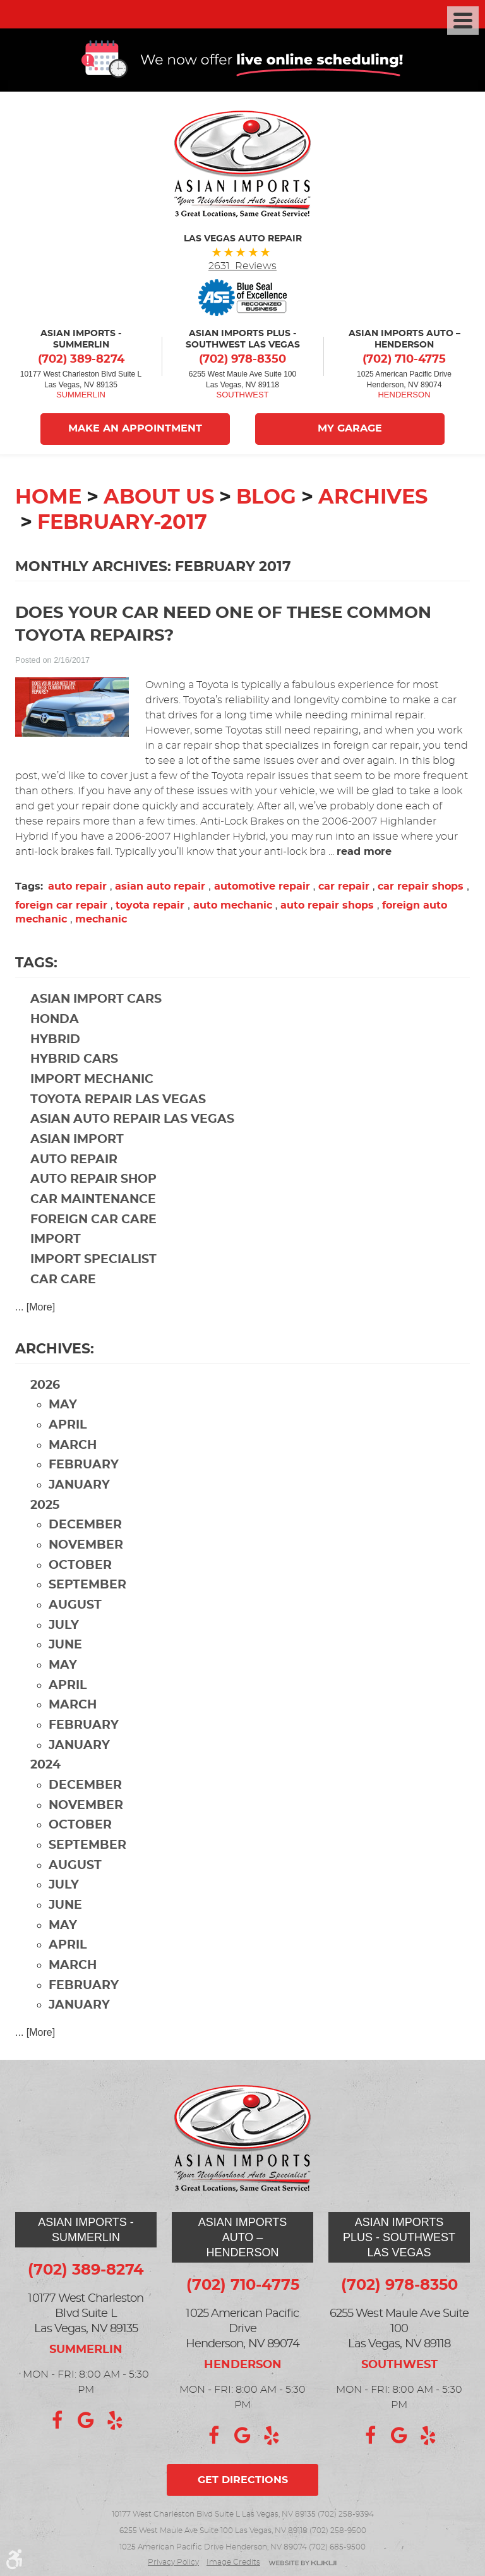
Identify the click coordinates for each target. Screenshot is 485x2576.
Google (85, 2420)
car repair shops (421, 888)
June (65, 1647)
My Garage (350, 431)
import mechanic (91, 1081)
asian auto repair (160, 888)
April (68, 1427)
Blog (266, 499)
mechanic (101, 921)
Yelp (114, 2420)
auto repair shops (327, 907)
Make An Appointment (135, 431)
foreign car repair (61, 907)
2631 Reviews (242, 268)
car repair (343, 888)
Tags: (36, 965)
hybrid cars (74, 1061)
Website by (302, 2563)
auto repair (77, 888)
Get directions (243, 2480)
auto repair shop (93, 1181)
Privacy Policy (173, 2562)
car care (63, 1282)
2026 (45, 1387)
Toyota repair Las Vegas (118, 1102)
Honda (54, 1021)
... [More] (35, 1308)
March (73, 1447)
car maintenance (93, 1201)
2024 (45, 1767)
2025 (44, 1507)
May (63, 1407)
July (64, 1627)
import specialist (93, 1261)
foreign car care (93, 1222)
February (84, 1467)
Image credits (233, 2562)
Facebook (56, 2420)
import (55, 1241)
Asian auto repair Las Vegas (132, 1121)
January (79, 1487)
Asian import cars (96, 1001)
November (86, 1547)
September (87, 1587)
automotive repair (262, 888)
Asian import (77, 1141)
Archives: (54, 1351)
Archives (373, 499)
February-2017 (122, 524)
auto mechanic (232, 907)
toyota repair (150, 907)
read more (364, 854)
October (80, 1567)
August (75, 1607)
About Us (159, 499)
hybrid (55, 1042)
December (85, 1527)
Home (48, 499)
